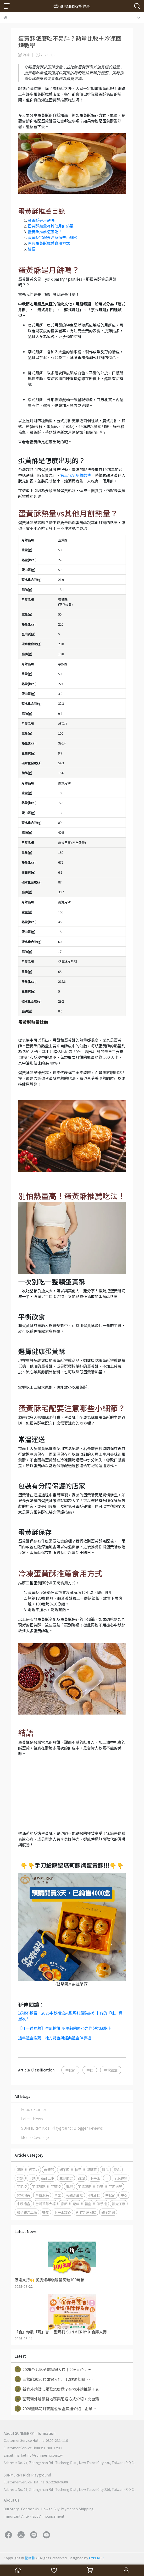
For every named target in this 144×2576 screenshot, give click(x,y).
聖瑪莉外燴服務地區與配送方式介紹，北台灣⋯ (59, 2399)
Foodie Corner (33, 2109)
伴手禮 (102, 2203)
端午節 (64, 2169)
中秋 (89, 2069)
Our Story (11, 2508)
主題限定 (66, 2178)
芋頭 (32, 2178)
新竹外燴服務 (86, 2212)
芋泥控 (22, 2186)
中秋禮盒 (110, 2069)
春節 (64, 2203)
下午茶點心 (62, 2212)
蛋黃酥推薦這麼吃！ (45, 231)
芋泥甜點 (38, 2186)
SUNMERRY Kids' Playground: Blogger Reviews (62, 2128)
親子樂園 (108, 2212)
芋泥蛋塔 (84, 2186)
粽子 (78, 2169)
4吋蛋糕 (94, 2195)
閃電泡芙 (23, 2195)
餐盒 (45, 2212)
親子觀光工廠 (27, 2212)
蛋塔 (69, 2186)
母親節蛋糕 (74, 2195)
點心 (117, 2169)
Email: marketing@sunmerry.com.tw (33, 2455)
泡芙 (100, 2186)
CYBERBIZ (97, 2557)
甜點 (81, 2178)
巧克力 (34, 2169)
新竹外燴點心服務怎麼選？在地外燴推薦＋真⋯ (59, 2389)
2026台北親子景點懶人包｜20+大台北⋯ (53, 2369)
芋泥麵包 (120, 2178)
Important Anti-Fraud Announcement (34, 2516)
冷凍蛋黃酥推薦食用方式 (49, 243)
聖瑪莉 (92, 2169)
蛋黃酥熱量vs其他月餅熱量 (50, 226)
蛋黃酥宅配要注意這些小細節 (53, 237)
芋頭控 (56, 2186)
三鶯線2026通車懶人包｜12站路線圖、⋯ (54, 2379)
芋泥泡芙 (115, 2186)
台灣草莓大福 (45, 2203)
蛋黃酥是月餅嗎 (41, 220)
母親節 (49, 2169)
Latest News (32, 2118)
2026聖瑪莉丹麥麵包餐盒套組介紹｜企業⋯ (55, 2408)
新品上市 (47, 2178)
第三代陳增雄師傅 (75, 475)
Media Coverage (35, 2137)
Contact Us (30, 2508)
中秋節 (70, 2069)
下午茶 (95, 2178)
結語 (31, 249)
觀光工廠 (118, 2203)
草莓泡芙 (42, 2195)
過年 (76, 2203)
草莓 (57, 2195)
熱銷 (20, 2178)
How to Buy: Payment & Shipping (67, 2508)
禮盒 (88, 2203)
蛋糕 (20, 2169)
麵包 (105, 2169)
